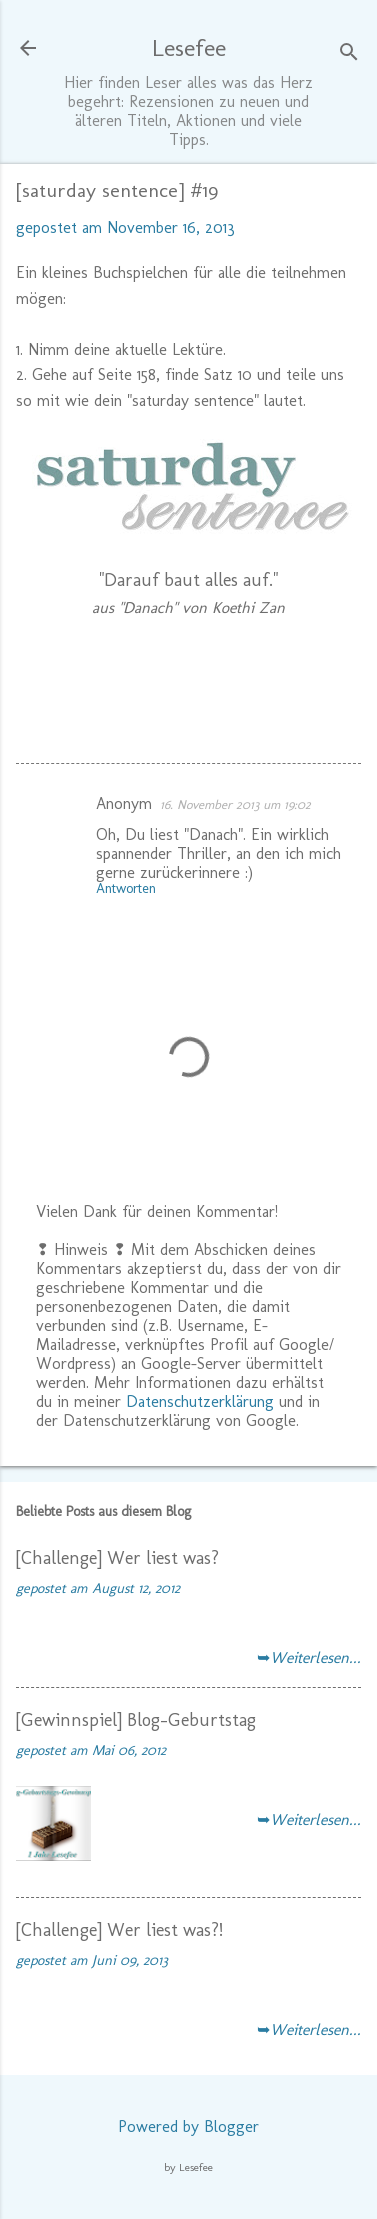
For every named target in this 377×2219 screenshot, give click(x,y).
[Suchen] (349, 54)
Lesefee (189, 47)
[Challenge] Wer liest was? (117, 1558)
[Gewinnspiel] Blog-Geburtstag (136, 1720)
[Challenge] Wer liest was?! (119, 1930)
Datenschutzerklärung (200, 1401)
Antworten (126, 888)
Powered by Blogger (188, 2126)
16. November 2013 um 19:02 (235, 804)
